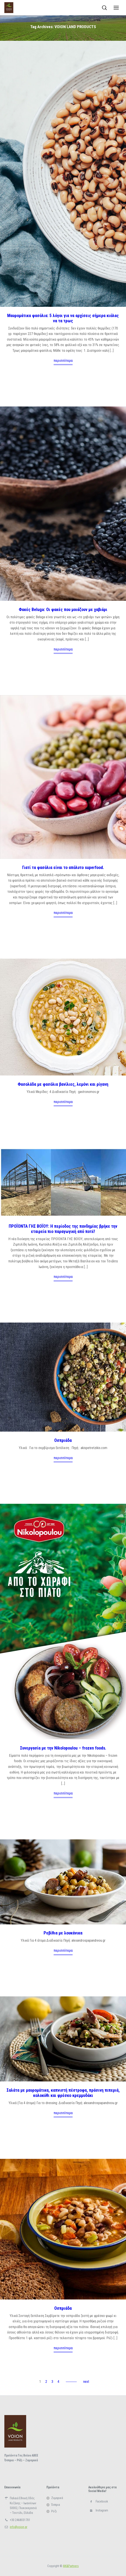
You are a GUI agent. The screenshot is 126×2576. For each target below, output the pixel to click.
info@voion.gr (18, 2527)
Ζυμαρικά (57, 2498)
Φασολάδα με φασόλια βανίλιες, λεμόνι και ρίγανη (63, 1084)
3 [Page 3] (52, 2382)
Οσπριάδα (63, 1440)
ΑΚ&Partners (71, 2566)
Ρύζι (54, 2511)
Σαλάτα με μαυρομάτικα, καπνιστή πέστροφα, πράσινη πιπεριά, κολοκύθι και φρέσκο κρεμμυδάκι (63, 2093)
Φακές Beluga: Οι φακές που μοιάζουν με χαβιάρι (63, 609)
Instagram (102, 2510)
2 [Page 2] (46, 2382)
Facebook (102, 2501)
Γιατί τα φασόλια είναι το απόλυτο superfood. (63, 867)
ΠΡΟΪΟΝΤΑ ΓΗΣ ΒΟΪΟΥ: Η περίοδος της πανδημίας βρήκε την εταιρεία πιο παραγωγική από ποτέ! (63, 1229)
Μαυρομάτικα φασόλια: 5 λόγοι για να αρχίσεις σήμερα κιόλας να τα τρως (63, 318)
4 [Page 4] (58, 2382)
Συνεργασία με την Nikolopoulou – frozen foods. (63, 1748)
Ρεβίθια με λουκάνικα (63, 1933)
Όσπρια (55, 2504)
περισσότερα (63, 360)
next (86, 2382)
